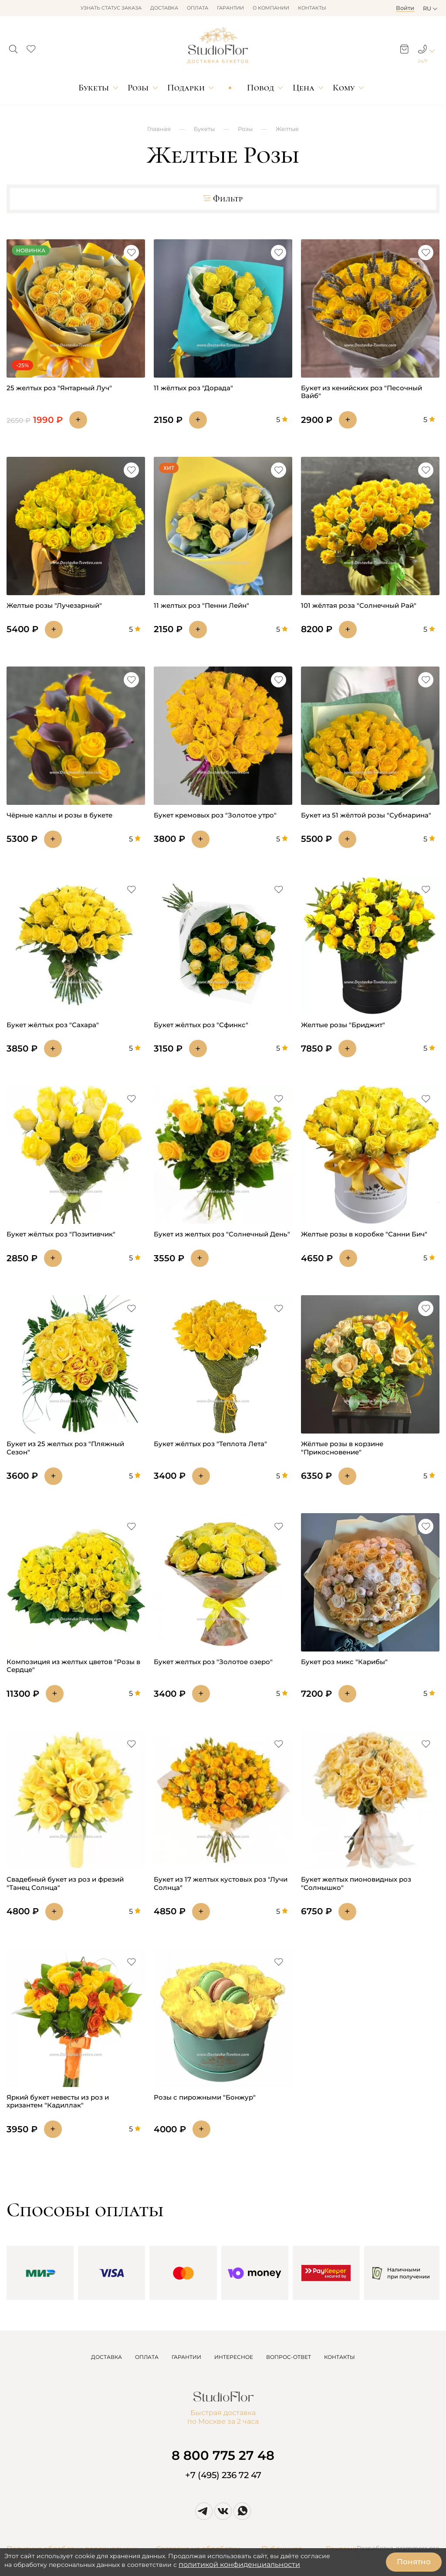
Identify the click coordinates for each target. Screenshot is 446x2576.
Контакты (312, 8)
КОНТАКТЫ (339, 2357)
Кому (344, 87)
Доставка (164, 8)
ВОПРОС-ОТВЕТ (288, 2357)
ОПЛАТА (147, 2357)
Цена (303, 87)
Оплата (197, 8)
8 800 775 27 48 (223, 2455)
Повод (260, 87)
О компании (271, 8)
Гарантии (230, 8)
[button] (13, 47)
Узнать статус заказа (111, 8)
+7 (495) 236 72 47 (223, 2475)
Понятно (414, 2561)
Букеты (93, 87)
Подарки (186, 87)
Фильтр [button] (223, 199)
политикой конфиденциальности (239, 2564)
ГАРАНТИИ (186, 2357)
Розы (138, 87)
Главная (159, 128)
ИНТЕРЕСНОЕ (233, 2357)
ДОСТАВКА (106, 2357)
